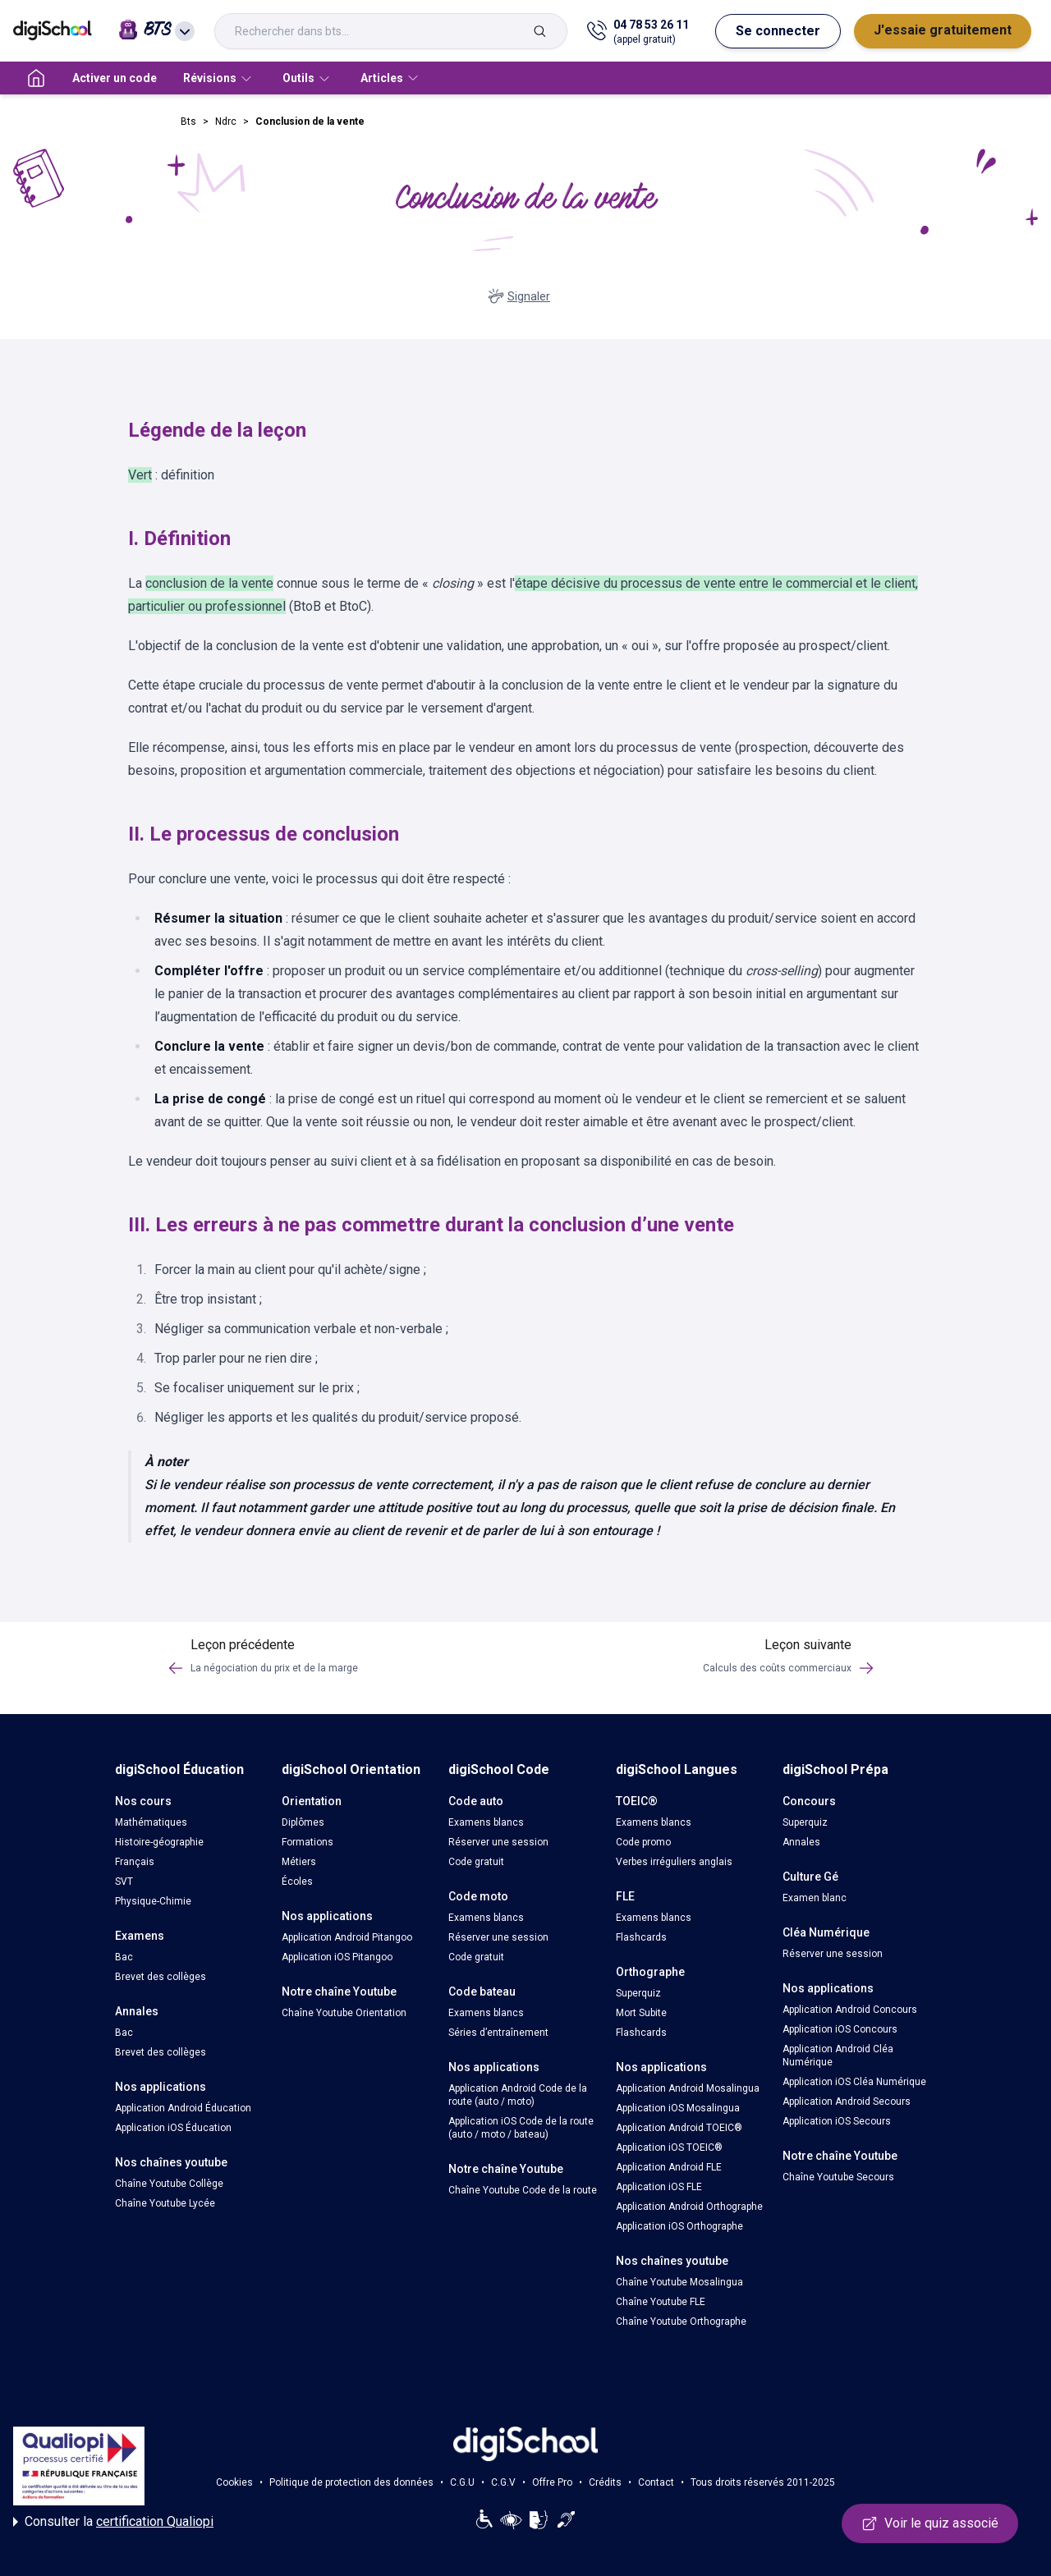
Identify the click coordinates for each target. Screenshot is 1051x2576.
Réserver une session (498, 1842)
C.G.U (462, 2482)
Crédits (605, 2482)
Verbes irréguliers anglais (674, 1862)
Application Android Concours (850, 2009)
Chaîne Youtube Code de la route (522, 2190)
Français (134, 1862)
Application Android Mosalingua (688, 2088)
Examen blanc (815, 1898)
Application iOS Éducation (173, 2128)
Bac (124, 1957)
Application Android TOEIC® (679, 2128)
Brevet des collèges (160, 1976)
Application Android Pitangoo (347, 1937)
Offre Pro (552, 2482)
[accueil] (36, 78)
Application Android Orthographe (689, 2206)
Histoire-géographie (159, 1842)
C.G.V (503, 2482)
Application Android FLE (669, 2167)
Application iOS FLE (659, 2187)
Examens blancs (486, 1822)
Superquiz (638, 1993)
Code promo (643, 1842)
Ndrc (225, 121)
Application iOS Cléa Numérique (854, 2082)
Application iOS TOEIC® (669, 2147)
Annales (801, 1842)
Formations (307, 1842)
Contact (656, 2482)
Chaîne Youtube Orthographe (681, 2321)
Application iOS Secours (837, 2121)
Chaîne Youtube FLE (660, 2302)
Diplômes (303, 1822)
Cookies (234, 2482)
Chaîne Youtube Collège (169, 2183)
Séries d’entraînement (498, 2032)
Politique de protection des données (351, 2482)
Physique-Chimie (153, 1901)
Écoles (297, 1881)
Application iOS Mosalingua (678, 2108)
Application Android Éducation (183, 2108)
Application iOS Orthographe (679, 2226)
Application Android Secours (847, 2101)
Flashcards (641, 1937)
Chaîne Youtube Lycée (165, 2203)
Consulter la (113, 2522)
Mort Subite (641, 2013)
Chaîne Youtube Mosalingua (679, 2282)
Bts (188, 121)
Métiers (299, 1862)
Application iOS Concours (840, 2029)
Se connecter (778, 31)
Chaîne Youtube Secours (838, 2177)
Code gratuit (476, 1862)
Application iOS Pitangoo (337, 1957)
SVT (124, 1881)
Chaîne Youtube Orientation (344, 2013)
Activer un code (114, 78)
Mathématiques (151, 1822)
